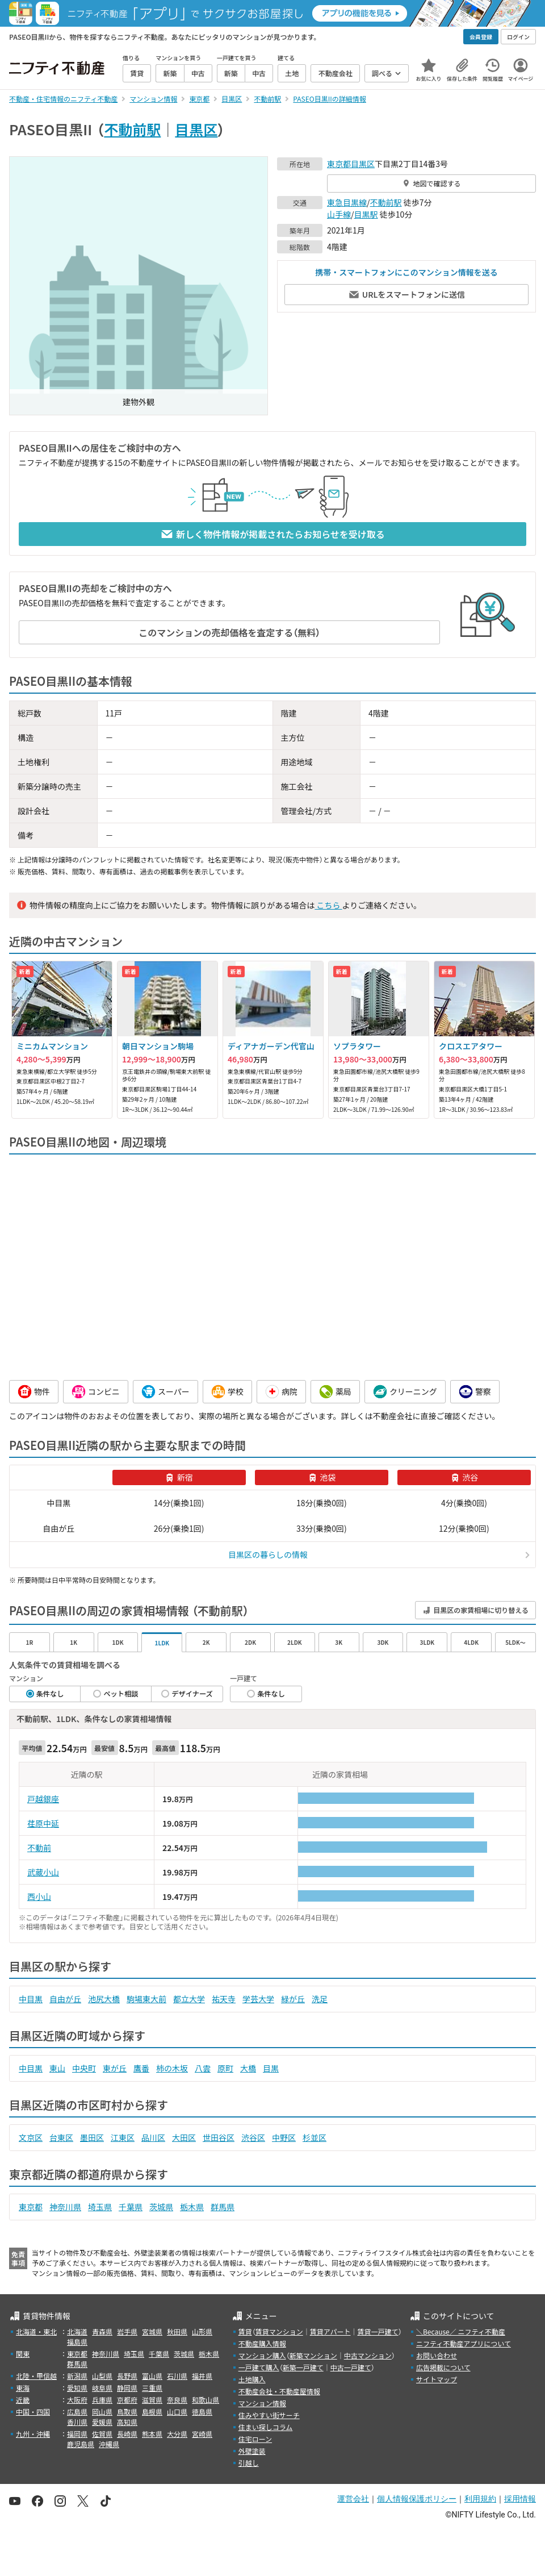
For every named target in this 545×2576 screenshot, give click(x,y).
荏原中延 (43, 1823)
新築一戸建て (303, 2367)
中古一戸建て (350, 2367)
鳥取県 (127, 2411)
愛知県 (77, 2387)
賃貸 (245, 2331)
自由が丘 (65, 1998)
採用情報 (520, 2498)
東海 (23, 2387)
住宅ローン (255, 2439)
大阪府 (77, 2399)
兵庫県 (102, 2399)
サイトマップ (436, 2379)
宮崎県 (202, 2434)
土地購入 (252, 2379)
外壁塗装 (252, 2451)
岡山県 (102, 2411)
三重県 (152, 2387)
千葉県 (130, 2206)
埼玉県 (100, 2206)
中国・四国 (33, 2411)
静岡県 (127, 2387)
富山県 (152, 2376)
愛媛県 (102, 2422)
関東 (23, 2353)
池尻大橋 (104, 1998)
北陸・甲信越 (36, 2376)
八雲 (203, 2068)
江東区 (123, 2137)
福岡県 (77, 2434)
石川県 (177, 2376)
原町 (225, 2068)
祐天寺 (224, 1998)
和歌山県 (205, 2399)
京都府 (127, 2399)
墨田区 (92, 2137)
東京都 (339, 163)
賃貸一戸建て (377, 2331)
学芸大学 (258, 1998)
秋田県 (177, 2331)
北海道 (77, 2331)
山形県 (202, 2331)
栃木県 (192, 2206)
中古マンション (368, 2355)
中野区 (284, 2137)
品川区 (153, 2137)
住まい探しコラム (265, 2427)
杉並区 (314, 2137)
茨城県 (161, 2206)
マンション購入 (262, 2355)
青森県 (102, 2331)
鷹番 (141, 2068)
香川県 (77, 2422)
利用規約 (480, 2498)
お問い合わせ (436, 2355)
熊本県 (152, 2434)
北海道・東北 (36, 2331)
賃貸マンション (279, 2331)
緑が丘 (293, 1998)
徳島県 (202, 2411)
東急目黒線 (347, 202)
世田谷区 (218, 2137)
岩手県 (127, 2331)
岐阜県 (102, 2387)
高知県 (127, 2422)
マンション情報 (262, 2403)
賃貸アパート (330, 2331)
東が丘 (115, 2068)
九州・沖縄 (33, 2434)
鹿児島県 (80, 2444)
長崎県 (127, 2434)
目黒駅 (366, 214)
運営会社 (353, 2498)
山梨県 (102, 2376)
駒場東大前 (146, 1998)
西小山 (39, 1896)
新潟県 (77, 2376)
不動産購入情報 (262, 2343)
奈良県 (177, 2399)
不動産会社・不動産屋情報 (279, 2391)
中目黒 (31, 1998)
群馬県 (222, 2206)
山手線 (339, 214)
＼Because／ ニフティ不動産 (460, 2331)
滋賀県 (152, 2399)
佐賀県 (102, 2434)
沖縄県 (109, 2444)
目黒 (271, 2068)
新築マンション (313, 2355)
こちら (328, 905)
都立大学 (189, 1998)
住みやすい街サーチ (269, 2415)
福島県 (77, 2341)
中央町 (84, 2068)
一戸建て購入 (258, 2367)
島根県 (152, 2411)
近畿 (23, 2399)
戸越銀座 (43, 1798)
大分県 (177, 2434)
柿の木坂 (172, 2068)
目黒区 (196, 129)
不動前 (39, 1847)
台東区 (61, 2137)
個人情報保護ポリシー (416, 2498)
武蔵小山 (43, 1872)
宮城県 (152, 2331)
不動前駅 (132, 129)
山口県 (177, 2411)
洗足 (320, 1998)
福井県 (202, 2376)
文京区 (31, 2137)
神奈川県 (65, 2206)
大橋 (248, 2068)
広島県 (77, 2411)
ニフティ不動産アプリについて (463, 2343)
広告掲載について (443, 2367)
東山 (57, 2068)
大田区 (184, 2137)
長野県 (127, 2376)
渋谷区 (253, 2137)
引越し (248, 2462)
